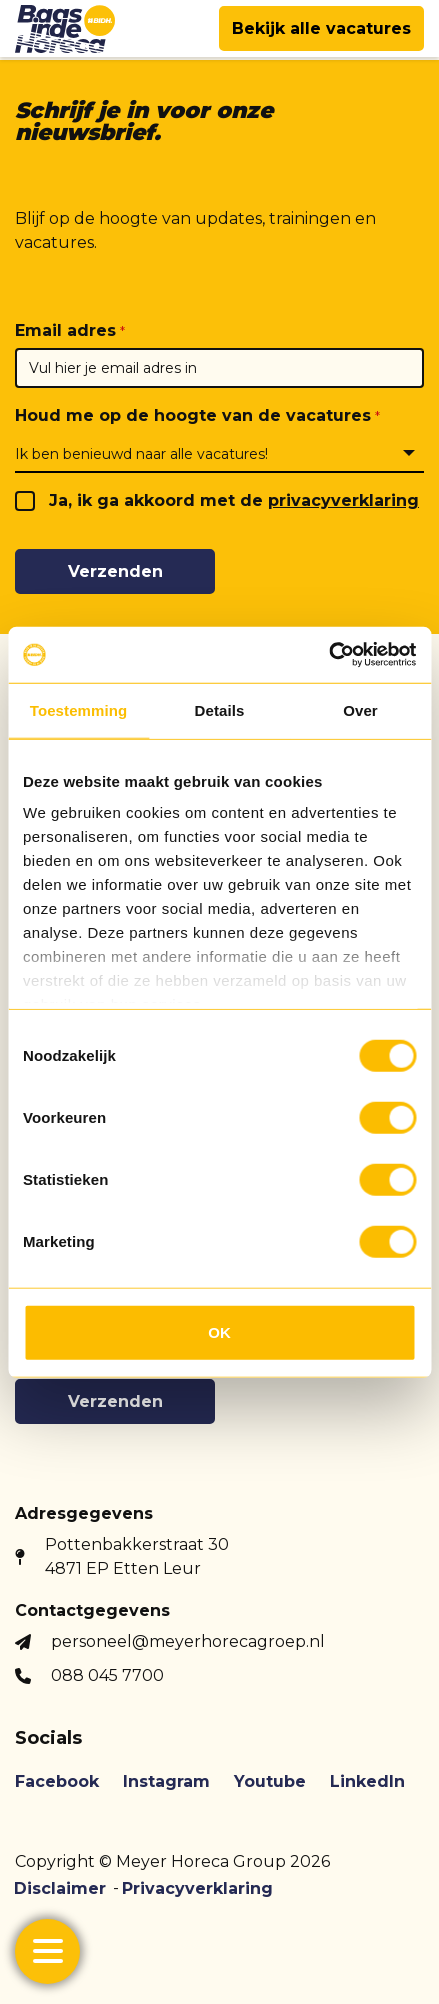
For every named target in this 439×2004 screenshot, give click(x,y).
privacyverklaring (343, 500)
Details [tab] (220, 709)
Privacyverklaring (197, 1888)
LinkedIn (367, 1781)
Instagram (166, 1781)
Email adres (65, 330)
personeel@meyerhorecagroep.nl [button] (188, 1641)
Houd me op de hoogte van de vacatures (193, 415)
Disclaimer (60, 1888)
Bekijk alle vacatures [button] (321, 28)
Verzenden (115, 571)
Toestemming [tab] (79, 709)
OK (219, 1331)
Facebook (57, 1781)
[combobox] (219, 453)
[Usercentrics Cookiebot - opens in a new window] (328, 655)
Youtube (270, 1781)
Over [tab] (360, 709)
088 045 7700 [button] (107, 1675)
